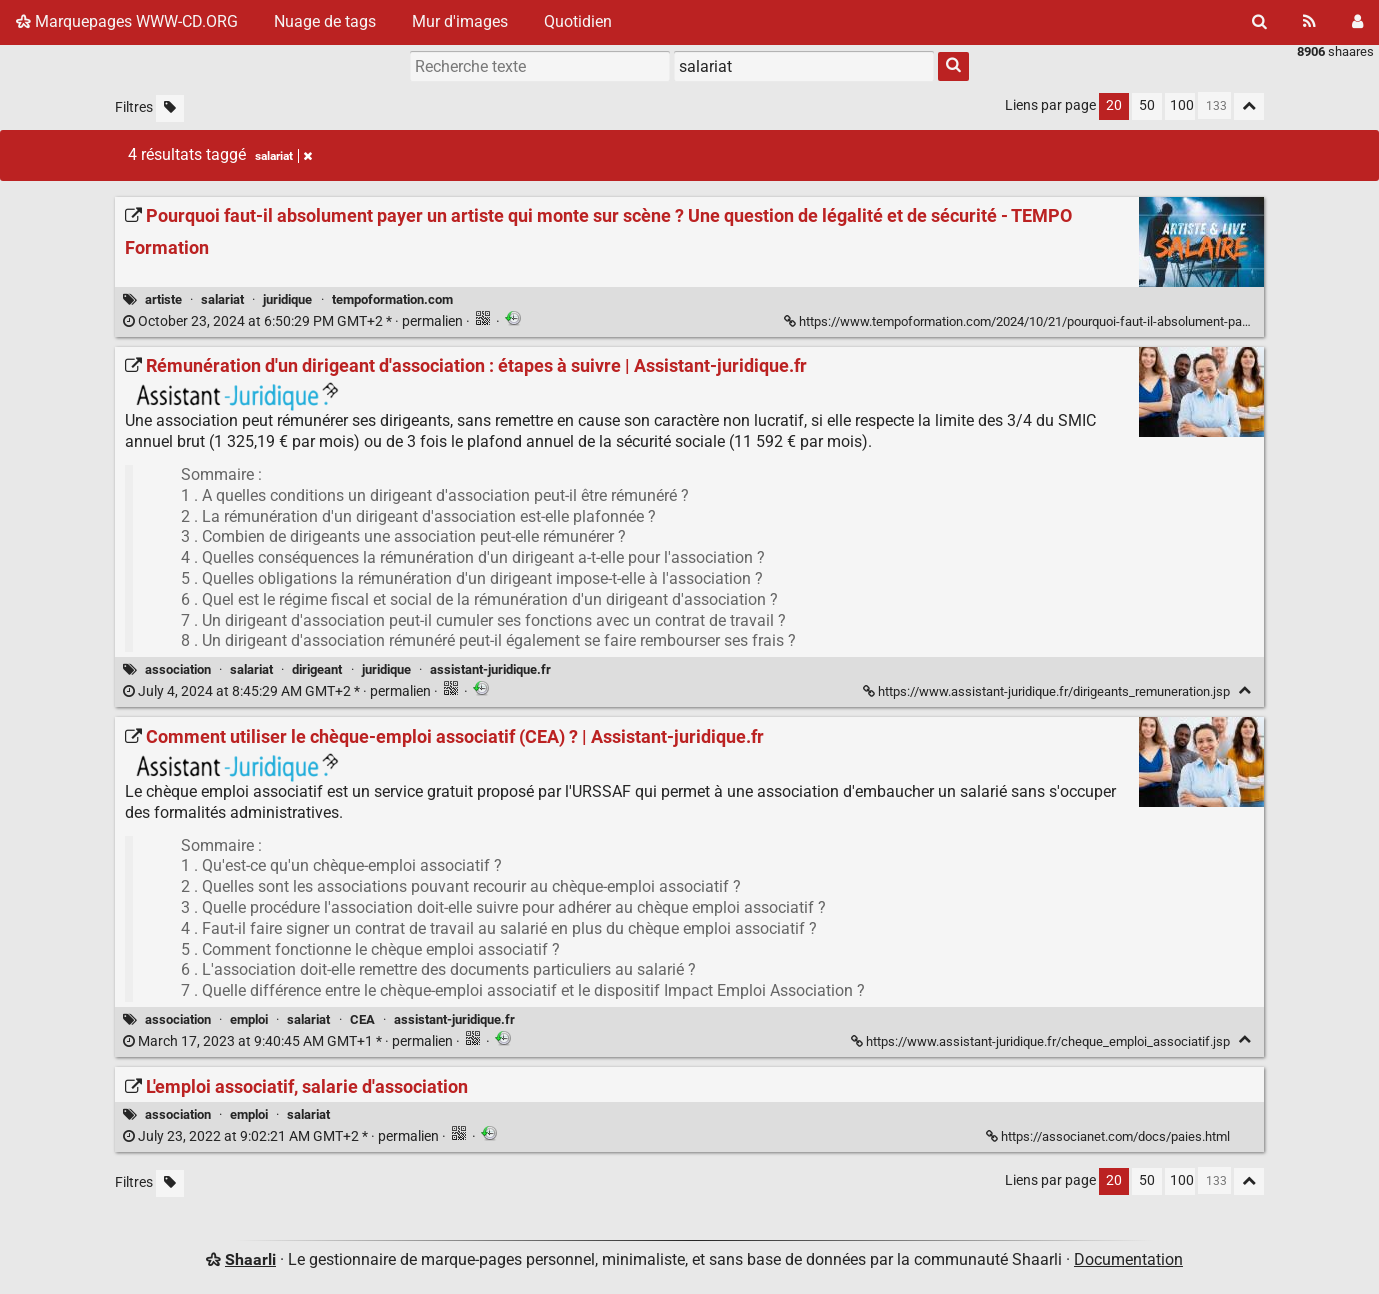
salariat (222, 299)
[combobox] (804, 66)
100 (1182, 105)
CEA (362, 1019)
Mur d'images (460, 21)
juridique (287, 299)
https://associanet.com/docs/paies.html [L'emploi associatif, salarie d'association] (1109, 1136)
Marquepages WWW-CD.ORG (127, 21)
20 (1114, 105)
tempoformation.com (392, 299)
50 (1147, 105)
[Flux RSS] (1309, 22)
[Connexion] (1357, 22)
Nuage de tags (325, 21)
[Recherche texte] (540, 66)
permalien (294, 321)
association (178, 669)
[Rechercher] (1259, 22)
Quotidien (578, 21)
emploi (249, 1019)
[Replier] (1244, 690)
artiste (163, 299)
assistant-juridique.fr (490, 669)
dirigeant (317, 669)
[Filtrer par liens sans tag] (170, 108)
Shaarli (250, 1259)
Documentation (1128, 1259)
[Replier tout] (1249, 106)
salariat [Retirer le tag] (283, 156)
